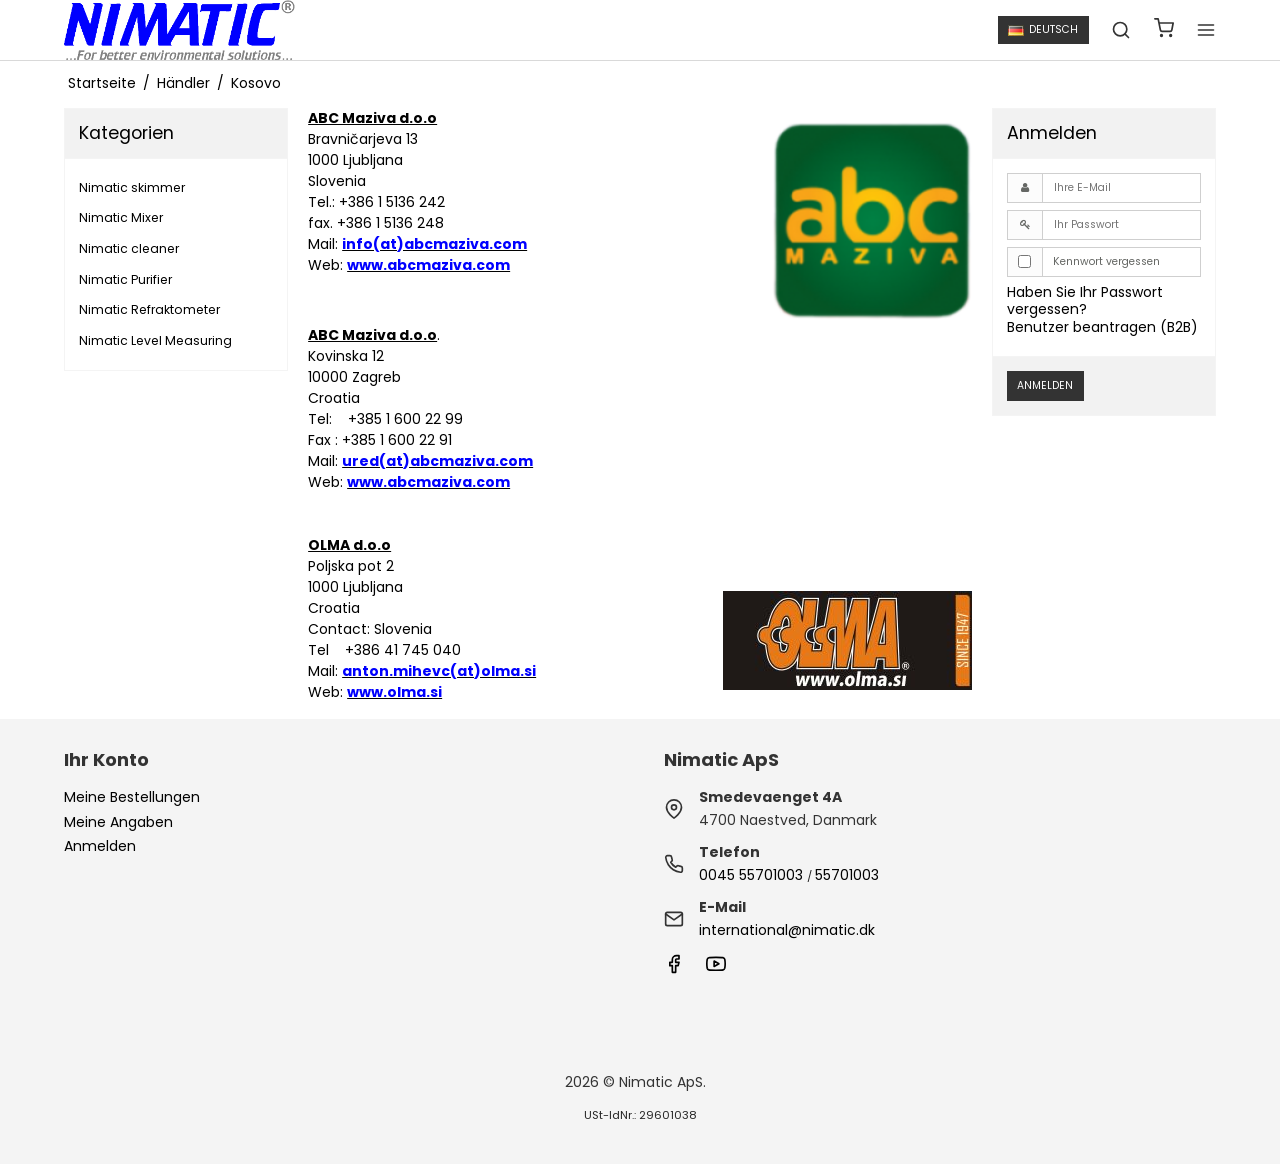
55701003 (847, 875)
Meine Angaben (118, 822)
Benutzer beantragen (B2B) (1102, 327)
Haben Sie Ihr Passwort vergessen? (1085, 301)
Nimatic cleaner (129, 248)
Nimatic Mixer (121, 217)
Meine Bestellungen (132, 797)
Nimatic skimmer (132, 187)
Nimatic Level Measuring (155, 340)
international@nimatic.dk (787, 930)
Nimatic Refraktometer (149, 309)
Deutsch (1043, 29)
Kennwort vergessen (1106, 261)
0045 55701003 (751, 875)
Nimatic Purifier (125, 279)
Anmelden (1045, 385)
